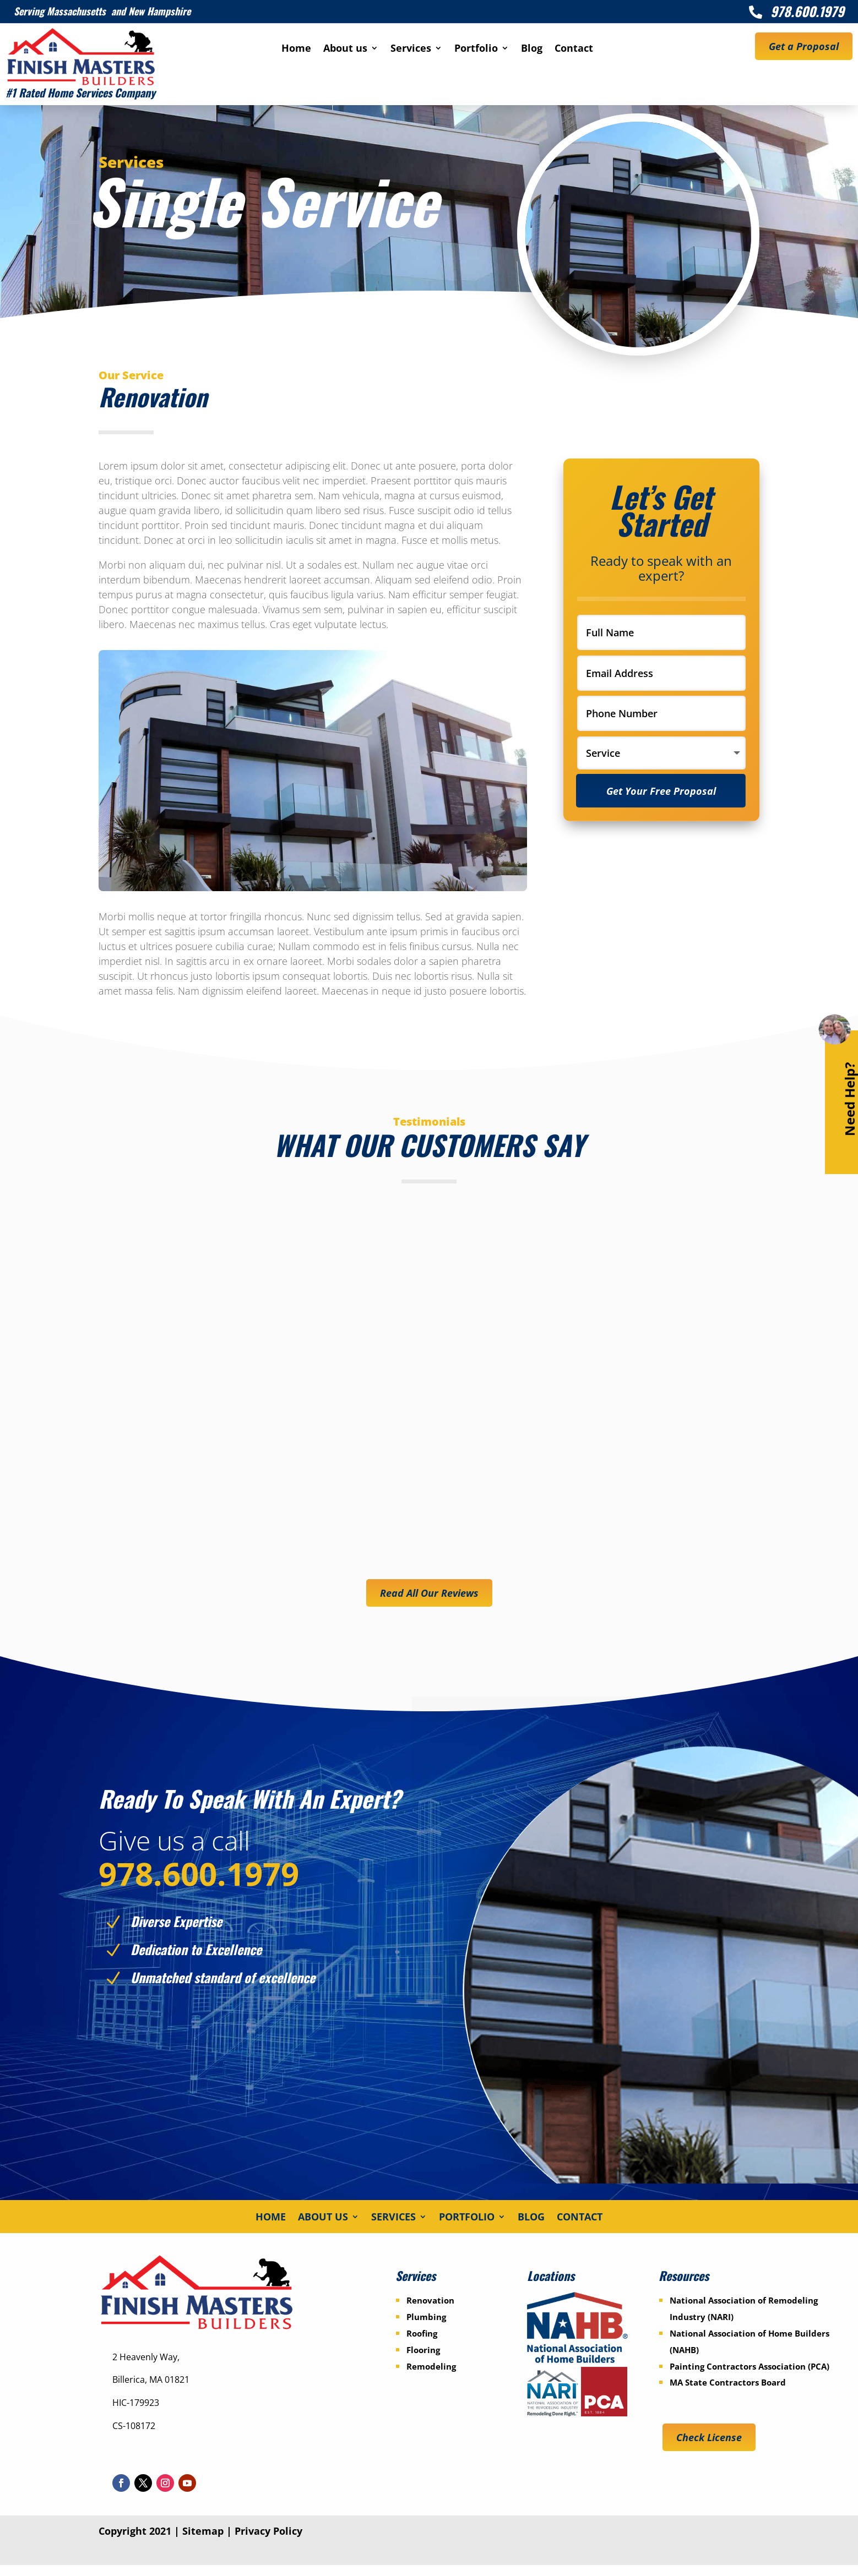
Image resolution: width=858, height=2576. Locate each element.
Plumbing (426, 2327)
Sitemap (203, 2541)
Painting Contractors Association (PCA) (749, 2377)
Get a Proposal (804, 46)
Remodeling (431, 2377)
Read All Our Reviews (429, 1593)
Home (296, 49)
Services (410, 49)
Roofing (421, 2344)
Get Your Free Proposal (663, 792)
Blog (531, 49)
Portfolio (476, 49)
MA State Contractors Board (728, 2393)
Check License (709, 2448)
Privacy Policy (268, 2541)
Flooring (423, 2360)
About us (345, 49)
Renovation (430, 2311)
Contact (574, 49)
